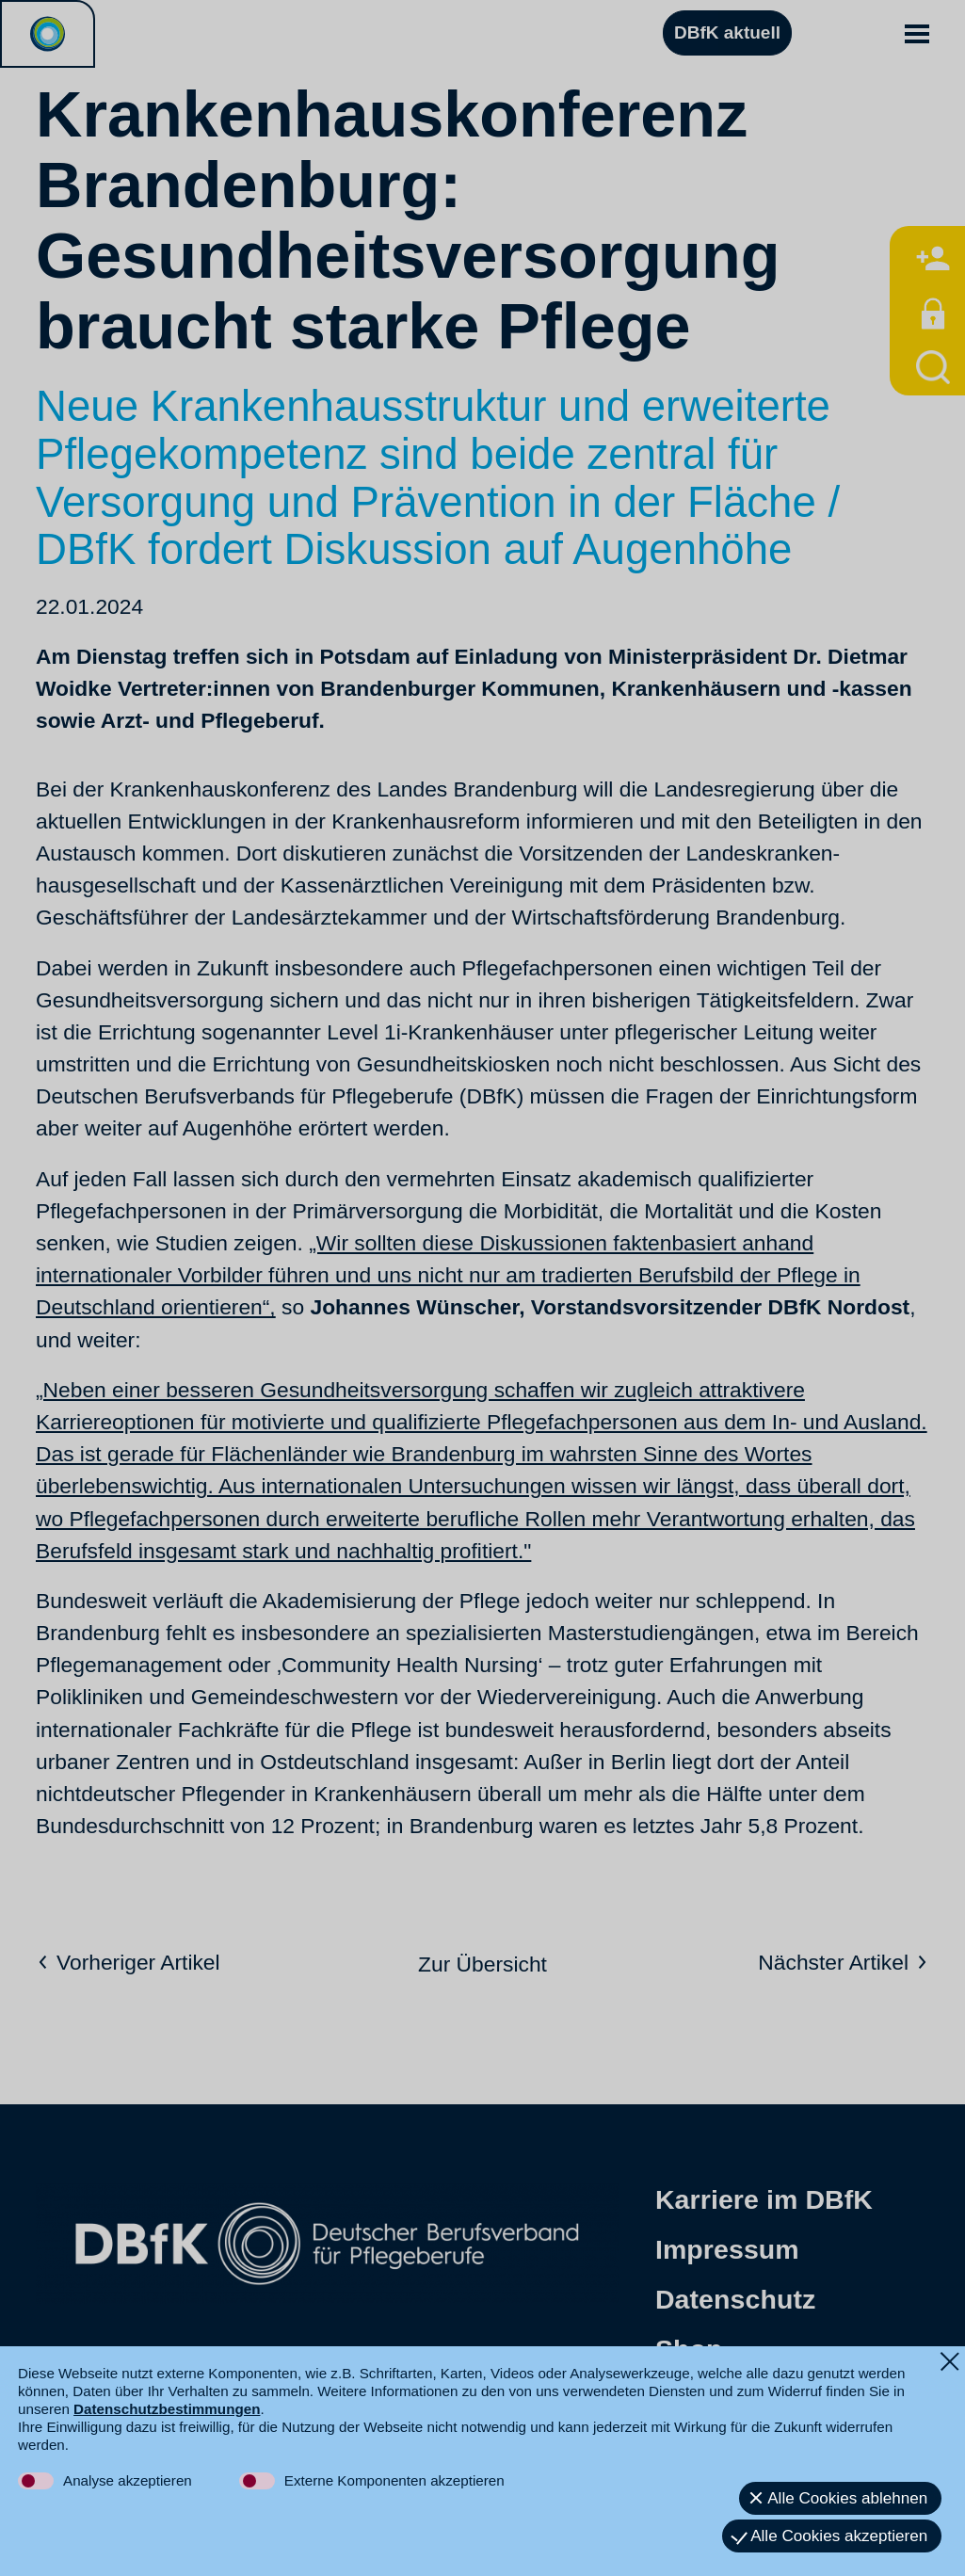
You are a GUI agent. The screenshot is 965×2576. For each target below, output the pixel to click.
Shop (689, 2349)
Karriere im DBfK (764, 2199)
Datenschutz (735, 2299)
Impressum (727, 2249)
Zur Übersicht (482, 1964)
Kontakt (705, 2399)
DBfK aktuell (727, 32)
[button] (916, 33)
